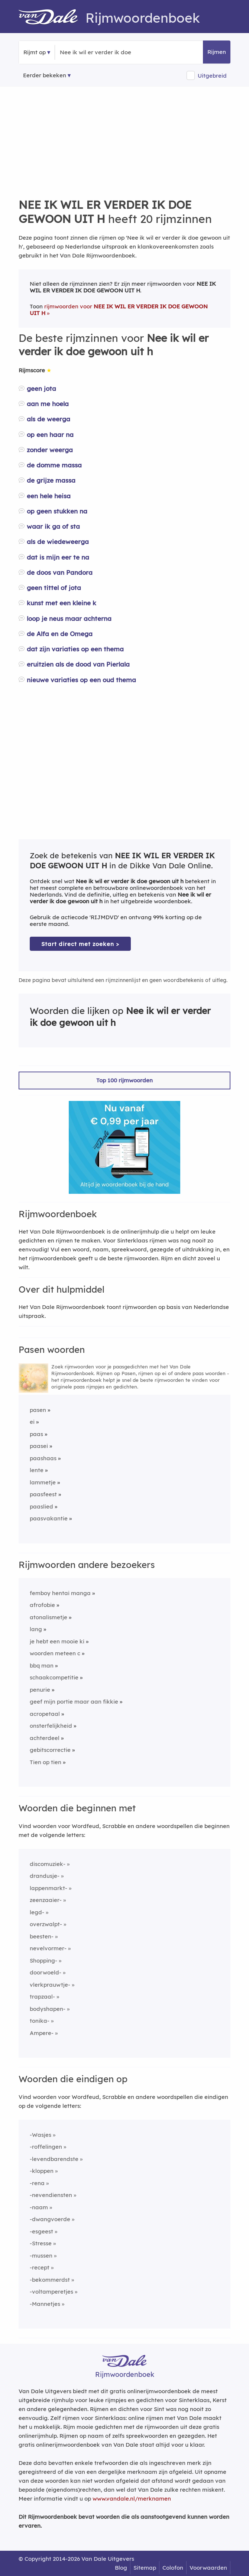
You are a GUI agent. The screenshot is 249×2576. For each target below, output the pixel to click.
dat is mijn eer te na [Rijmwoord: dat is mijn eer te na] (58, 557)
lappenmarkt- (48, 1888)
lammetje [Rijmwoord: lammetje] (43, 1482)
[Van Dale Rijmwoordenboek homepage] (52, 18)
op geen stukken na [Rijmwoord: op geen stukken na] (57, 511)
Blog (121, 2567)
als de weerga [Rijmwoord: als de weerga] (48, 419)
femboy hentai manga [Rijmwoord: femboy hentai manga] (60, 1593)
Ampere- (42, 2033)
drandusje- (44, 1875)
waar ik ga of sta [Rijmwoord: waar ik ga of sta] (53, 526)
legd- (37, 1912)
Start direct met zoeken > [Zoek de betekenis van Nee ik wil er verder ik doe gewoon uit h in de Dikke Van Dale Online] (80, 943)
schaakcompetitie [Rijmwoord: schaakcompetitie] (54, 1677)
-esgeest (41, 2231)
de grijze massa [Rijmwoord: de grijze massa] (51, 480)
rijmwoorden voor (119, 310)
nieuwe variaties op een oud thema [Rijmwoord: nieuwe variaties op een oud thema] (81, 680)
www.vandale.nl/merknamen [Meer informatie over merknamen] (132, 2498)
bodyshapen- (47, 2008)
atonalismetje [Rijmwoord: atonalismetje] (48, 1617)
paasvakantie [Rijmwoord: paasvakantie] (49, 1518)
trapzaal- (42, 1996)
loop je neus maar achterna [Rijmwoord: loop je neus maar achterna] (69, 618)
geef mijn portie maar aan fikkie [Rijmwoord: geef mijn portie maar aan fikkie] (74, 1701)
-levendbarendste (54, 2158)
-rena (37, 2183)
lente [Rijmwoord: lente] (36, 1470)
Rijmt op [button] (34, 52)
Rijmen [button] (216, 51)
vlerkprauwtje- (50, 1984)
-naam (39, 2207)
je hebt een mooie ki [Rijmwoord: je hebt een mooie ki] (57, 1641)
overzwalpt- (46, 1924)
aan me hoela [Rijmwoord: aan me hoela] (48, 404)
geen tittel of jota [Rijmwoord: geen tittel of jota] (54, 588)
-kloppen (42, 2170)
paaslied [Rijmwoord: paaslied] (41, 1506)
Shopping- (43, 1960)
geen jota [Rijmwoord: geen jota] (41, 388)
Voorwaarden (208, 2567)
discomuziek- (47, 1863)
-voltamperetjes (51, 2291)
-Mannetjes (45, 2303)
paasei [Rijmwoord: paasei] (39, 1445)
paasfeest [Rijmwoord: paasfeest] (43, 1494)
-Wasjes (40, 2134)
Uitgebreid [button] (212, 75)
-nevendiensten (51, 2194)
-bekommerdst (50, 2279)
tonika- (39, 2020)
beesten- (42, 1936)
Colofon (172, 2567)
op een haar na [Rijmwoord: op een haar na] (50, 434)
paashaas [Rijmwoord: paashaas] (43, 1458)
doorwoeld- (45, 1972)
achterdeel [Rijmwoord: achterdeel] (44, 1737)
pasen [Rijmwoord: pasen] (38, 1409)
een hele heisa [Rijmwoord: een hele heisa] (49, 496)
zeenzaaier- (46, 1899)
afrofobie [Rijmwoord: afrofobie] (42, 1604)
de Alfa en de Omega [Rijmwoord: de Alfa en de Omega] (60, 634)
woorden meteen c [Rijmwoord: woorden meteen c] (55, 1653)
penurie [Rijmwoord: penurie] (40, 1689)
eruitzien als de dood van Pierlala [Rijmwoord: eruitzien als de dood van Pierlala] (78, 664)
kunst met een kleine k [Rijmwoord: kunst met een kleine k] (61, 603)
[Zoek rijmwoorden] (96, 52)
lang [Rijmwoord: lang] (36, 1629)
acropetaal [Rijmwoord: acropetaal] (45, 1713)
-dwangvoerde (50, 2219)
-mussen (41, 2255)
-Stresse (41, 2243)
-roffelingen (46, 2146)
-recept (39, 2267)
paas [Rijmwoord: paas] (36, 1434)
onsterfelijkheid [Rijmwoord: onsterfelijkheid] (51, 1725)
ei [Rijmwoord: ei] (32, 1421)
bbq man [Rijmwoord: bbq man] (42, 1665)
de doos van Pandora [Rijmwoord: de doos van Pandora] (60, 572)
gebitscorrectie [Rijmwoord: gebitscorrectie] (50, 1749)
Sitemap (144, 2567)
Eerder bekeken (44, 75)
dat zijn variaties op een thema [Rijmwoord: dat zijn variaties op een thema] (75, 649)
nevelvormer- (48, 1948)
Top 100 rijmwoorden (124, 1080)
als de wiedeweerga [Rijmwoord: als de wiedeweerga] (58, 541)
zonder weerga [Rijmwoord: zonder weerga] (50, 450)
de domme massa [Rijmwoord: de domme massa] (54, 465)
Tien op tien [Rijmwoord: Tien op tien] (45, 1762)
